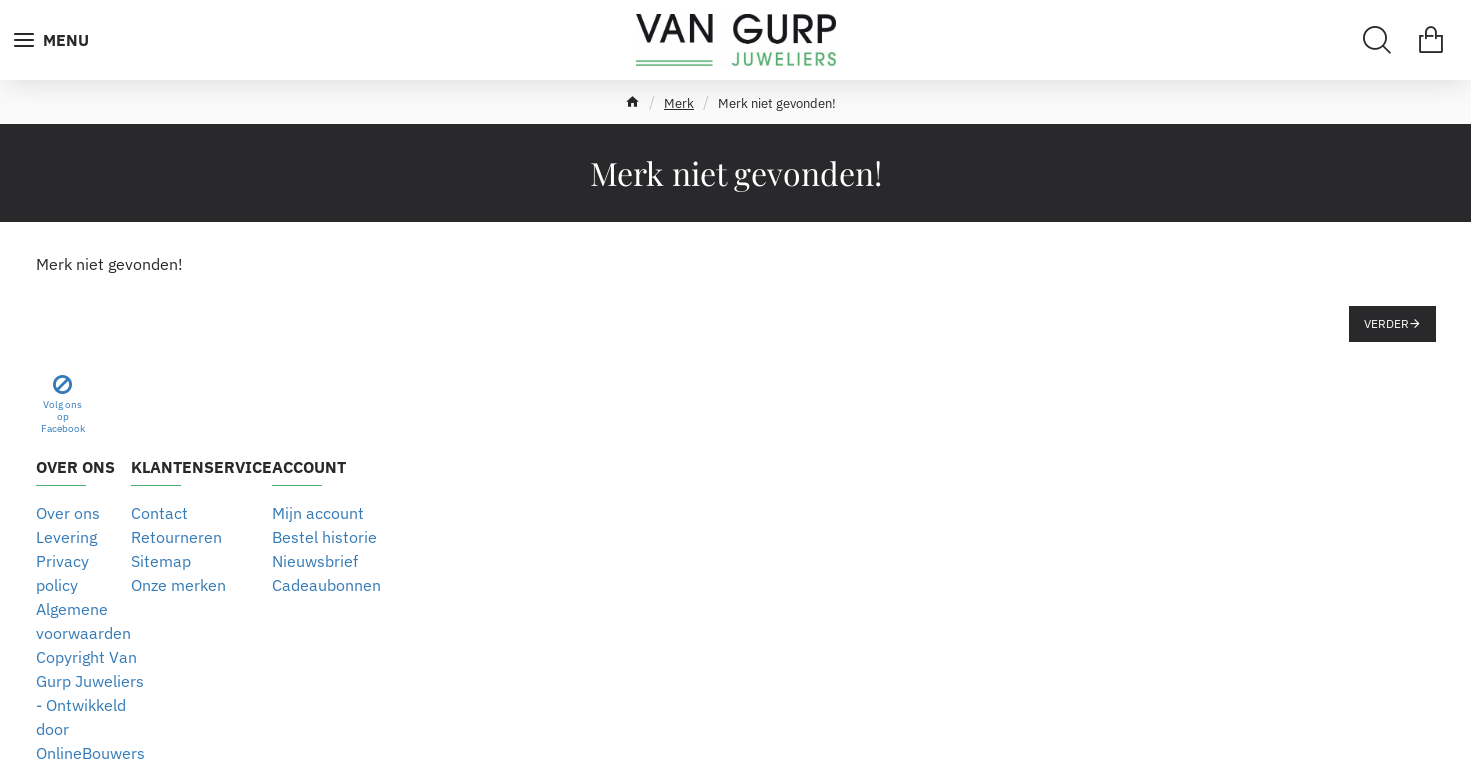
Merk (679, 103)
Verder (1386, 323)
